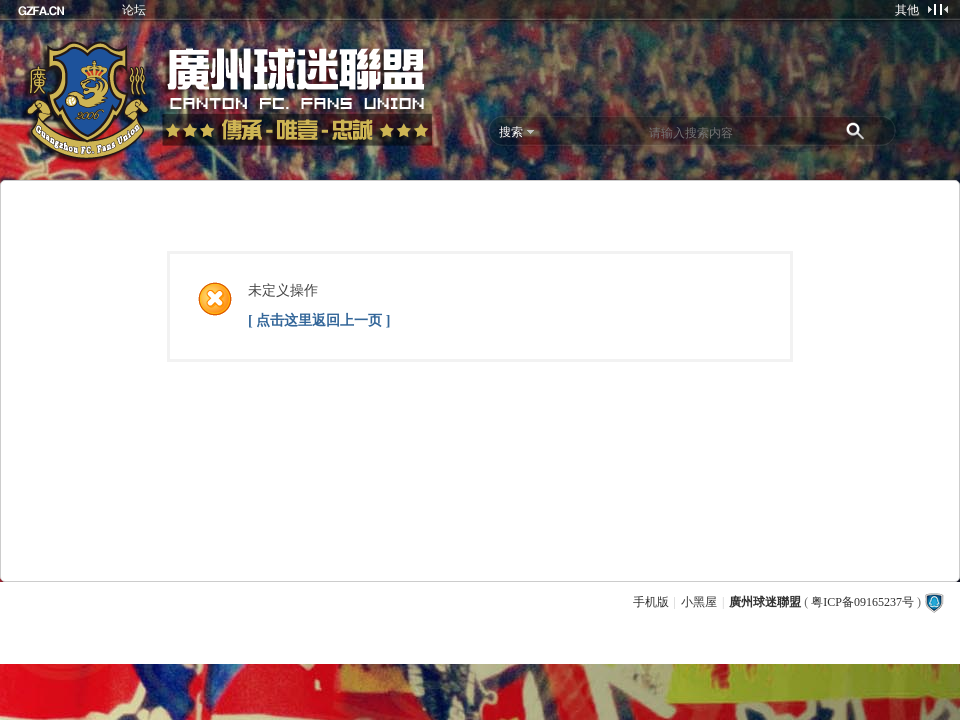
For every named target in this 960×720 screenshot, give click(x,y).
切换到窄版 (937, 9)
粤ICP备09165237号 (862, 602)
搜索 (511, 132)
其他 (907, 10)
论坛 (134, 10)
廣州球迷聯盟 (765, 602)
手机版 (651, 602)
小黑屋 (699, 602)
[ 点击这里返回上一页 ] (319, 320)
